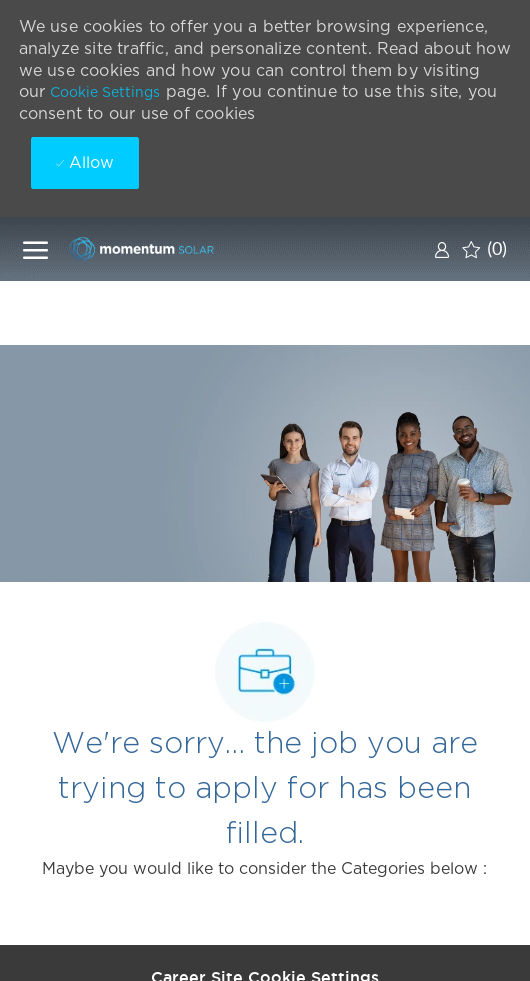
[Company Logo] (168, 248)
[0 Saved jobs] (484, 249)
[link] (442, 249)
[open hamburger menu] (35, 249)
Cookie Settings (105, 92)
